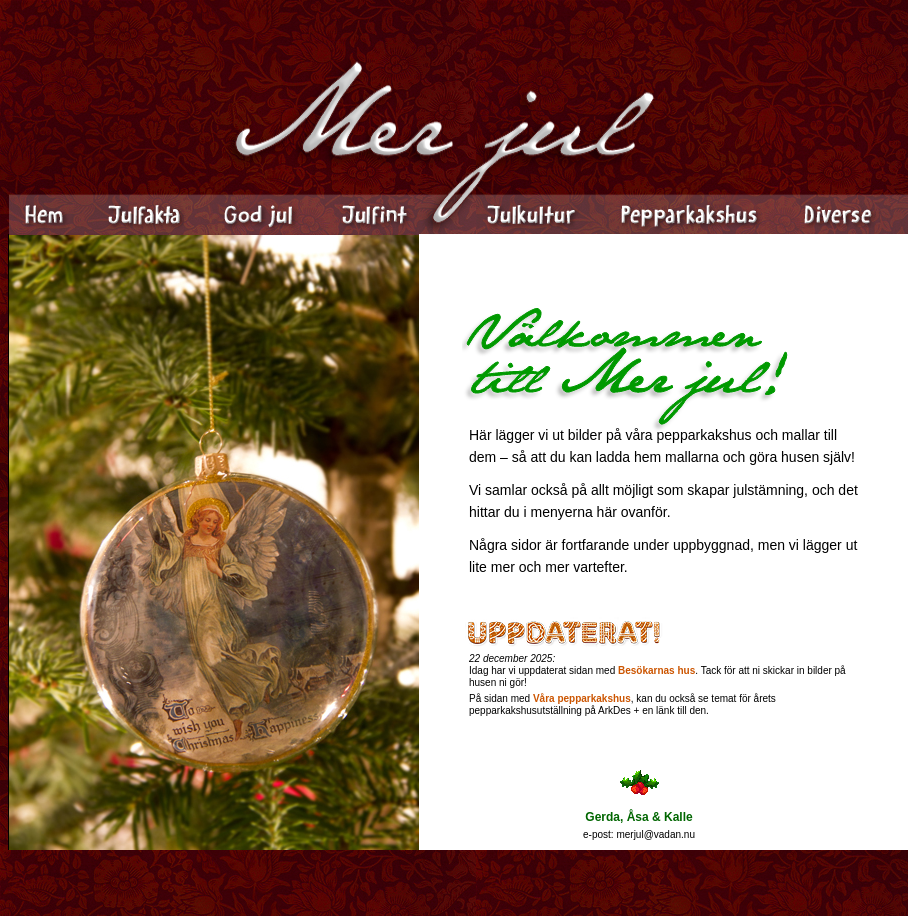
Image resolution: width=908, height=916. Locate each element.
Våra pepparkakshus (582, 698)
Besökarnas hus (656, 670)
